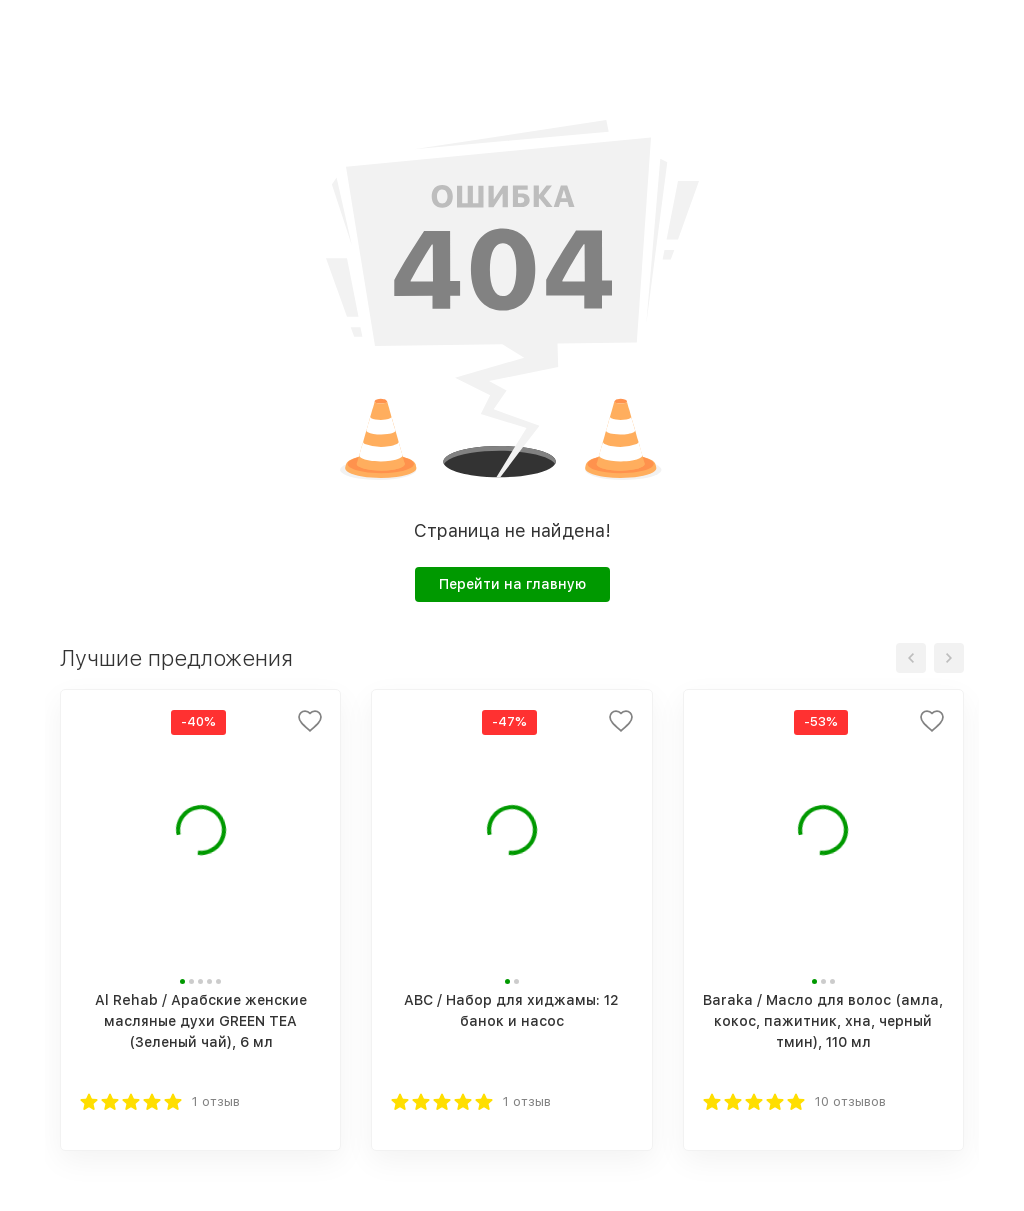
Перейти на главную (512, 584)
